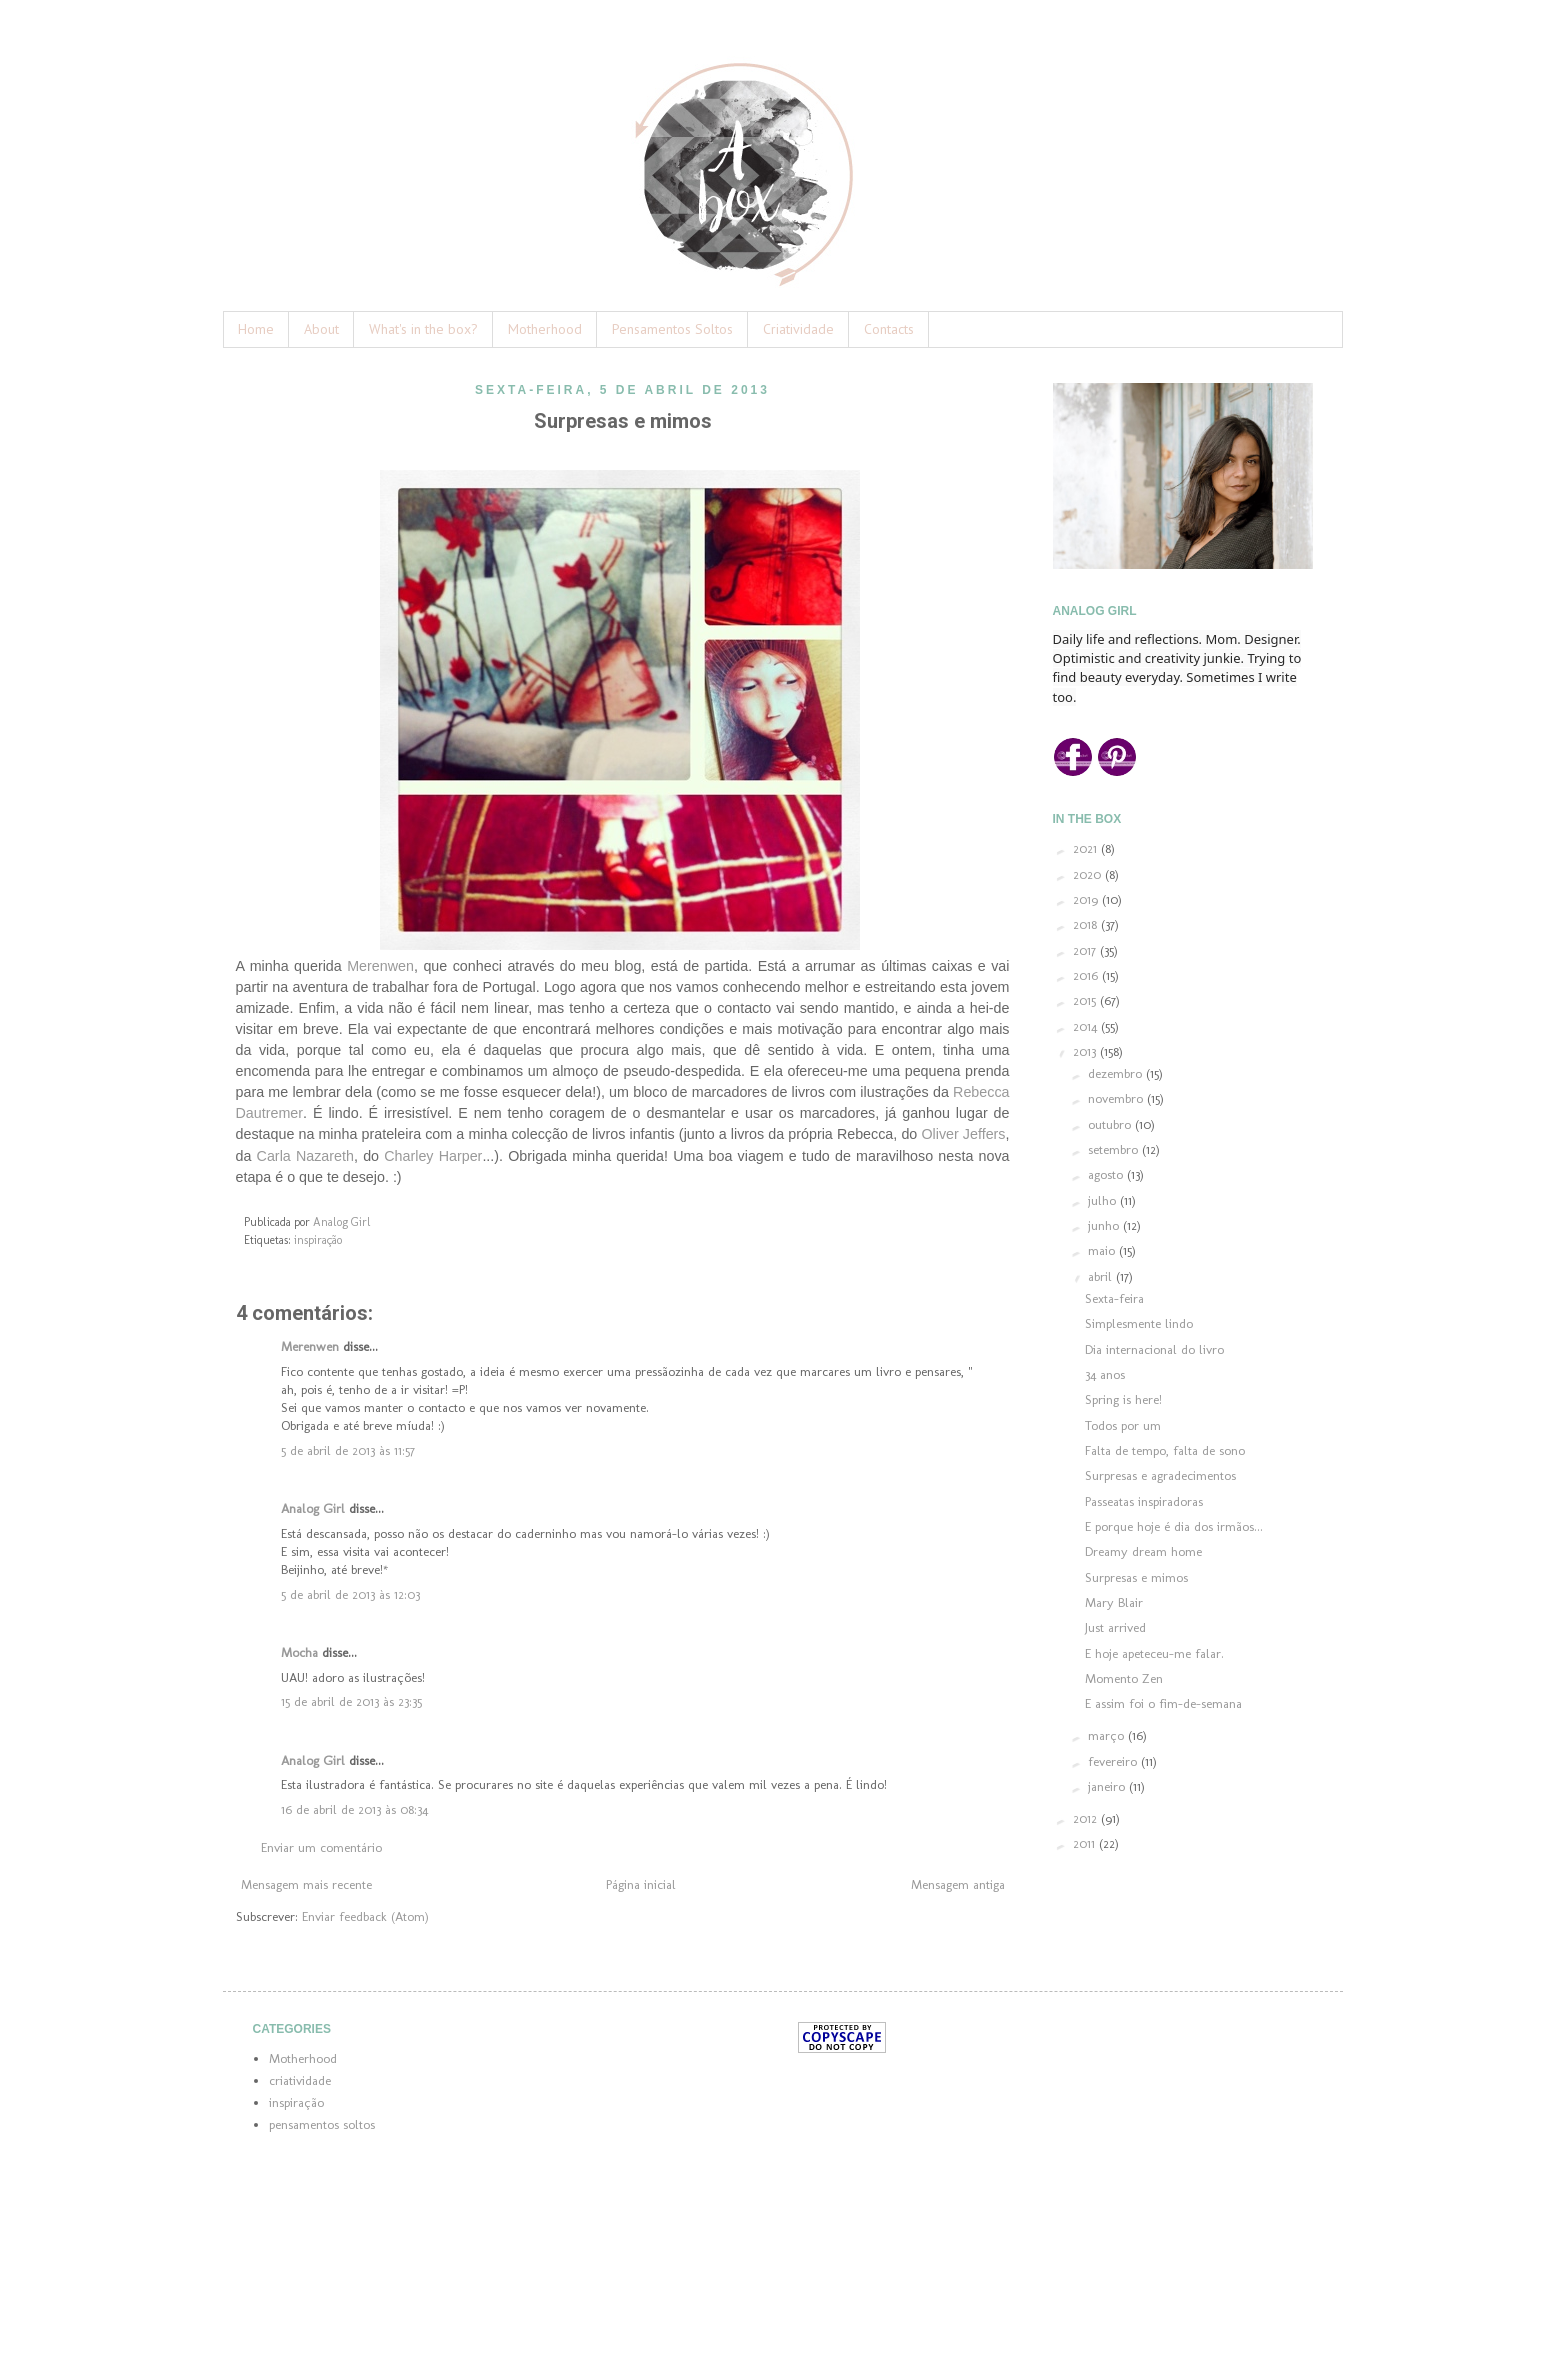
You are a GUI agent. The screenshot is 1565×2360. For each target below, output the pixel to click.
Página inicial (641, 1884)
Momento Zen (1124, 1678)
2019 (1087, 899)
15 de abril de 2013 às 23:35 (351, 1701)
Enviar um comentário (321, 1847)
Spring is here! (1123, 1399)
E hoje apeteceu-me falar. (1154, 1653)
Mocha (299, 1652)
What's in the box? (423, 329)
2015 (1086, 1000)
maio (1103, 1250)
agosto (1107, 1174)
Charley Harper (433, 1156)
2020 (1089, 874)
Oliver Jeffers (963, 1134)
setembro (1115, 1149)
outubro (1111, 1124)
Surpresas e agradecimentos (1160, 1475)
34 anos (1105, 1374)
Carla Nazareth (305, 1156)
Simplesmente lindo (1139, 1323)
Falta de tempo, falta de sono (1165, 1450)
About (321, 329)
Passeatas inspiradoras (1144, 1501)
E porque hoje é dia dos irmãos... (1174, 1526)
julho (1104, 1200)
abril (1102, 1276)
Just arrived (1115, 1627)
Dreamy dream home (1143, 1551)
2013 (1086, 1051)
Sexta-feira (1114, 1298)
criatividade (300, 2080)
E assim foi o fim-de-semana (1163, 1703)
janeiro (1108, 1786)
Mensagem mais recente (306, 1884)
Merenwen (380, 966)
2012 (1087, 1818)
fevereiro (1114, 1761)
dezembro (1117, 1073)
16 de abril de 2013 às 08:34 (354, 1809)
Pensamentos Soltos (672, 329)
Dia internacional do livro (1154, 1349)
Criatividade (798, 329)
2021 (1087, 848)
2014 (1087, 1026)
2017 (1086, 950)
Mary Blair (1114, 1602)
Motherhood (545, 329)
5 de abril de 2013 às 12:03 (350, 1594)
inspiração (318, 1240)
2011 (1086, 1843)
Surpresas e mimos (1136, 1577)
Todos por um (1123, 1425)
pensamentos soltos (322, 2124)
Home (256, 329)
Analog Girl (313, 1508)
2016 (1087, 975)
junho (1105, 1225)
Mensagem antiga (958, 1884)
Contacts (889, 329)
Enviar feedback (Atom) (365, 1916)
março (1108, 1735)
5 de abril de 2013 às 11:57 (348, 1450)
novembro (1117, 1098)
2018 (1087, 924)
